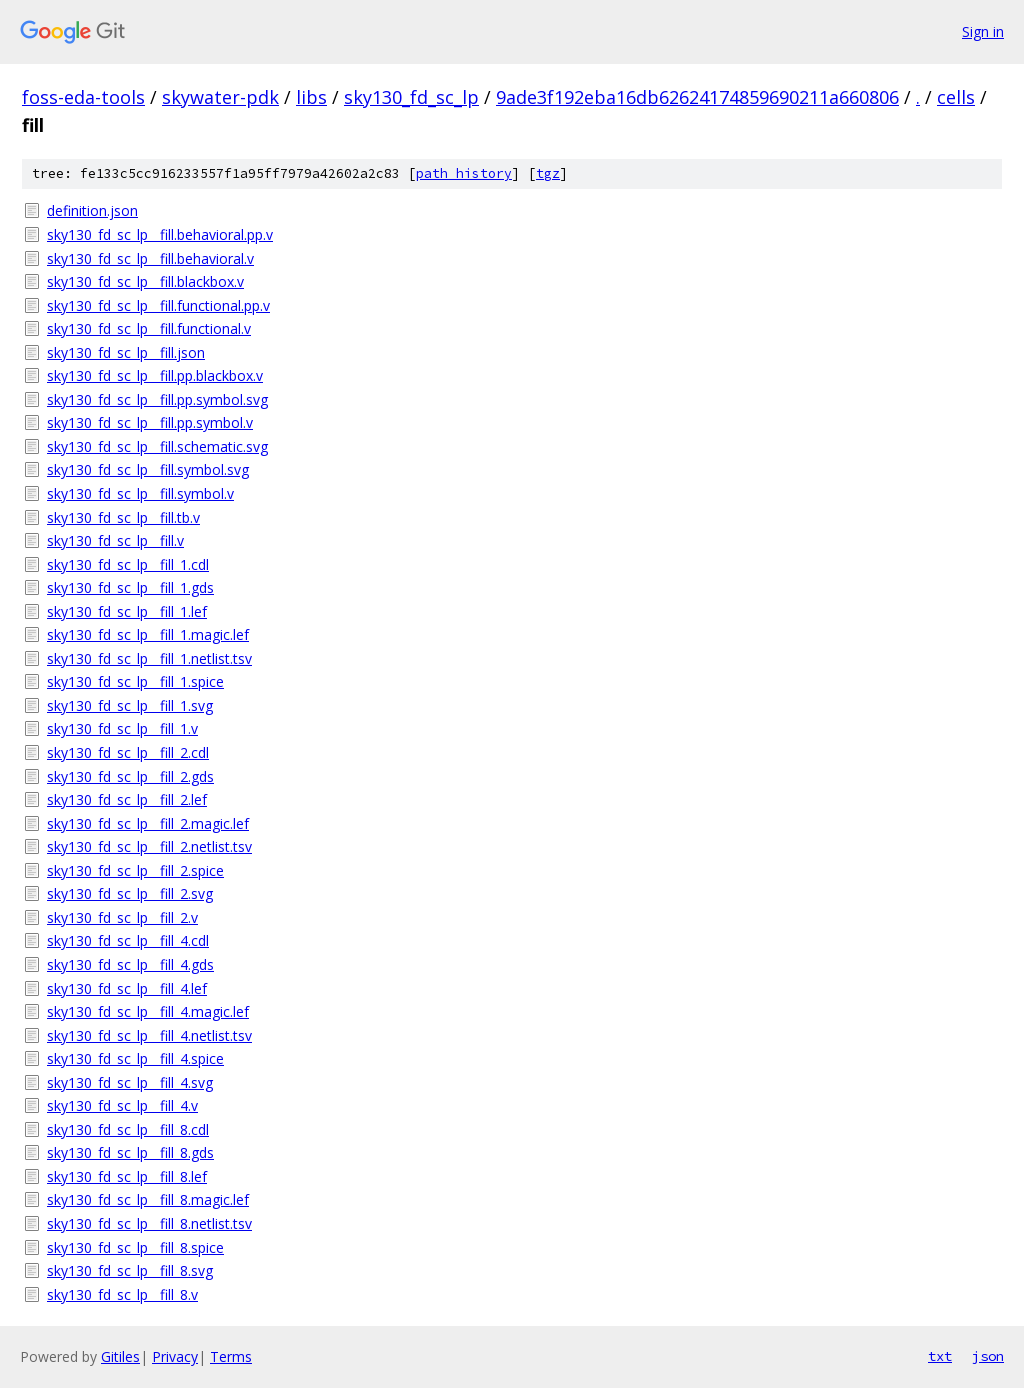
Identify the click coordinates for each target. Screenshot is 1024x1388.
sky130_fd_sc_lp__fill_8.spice (135, 1247)
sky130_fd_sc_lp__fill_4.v (122, 1105)
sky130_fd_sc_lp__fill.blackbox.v (145, 281)
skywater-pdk (220, 97)
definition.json (92, 210)
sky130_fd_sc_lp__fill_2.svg (130, 893)
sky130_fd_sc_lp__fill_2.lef (127, 799)
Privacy (175, 1356)
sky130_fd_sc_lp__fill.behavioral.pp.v (160, 234)
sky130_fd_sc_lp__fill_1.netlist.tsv (149, 658)
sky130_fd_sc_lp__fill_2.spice (135, 870)
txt (940, 1356)
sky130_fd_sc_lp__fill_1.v (122, 728)
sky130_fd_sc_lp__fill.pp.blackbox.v (155, 375)
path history (464, 173)
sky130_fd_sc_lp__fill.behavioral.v (150, 258)
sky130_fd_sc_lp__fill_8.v (122, 1294)
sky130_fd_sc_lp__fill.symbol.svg (148, 469)
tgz (548, 173)
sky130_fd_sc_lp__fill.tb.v (123, 517)
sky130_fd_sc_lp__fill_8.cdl (128, 1129)
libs (311, 97)
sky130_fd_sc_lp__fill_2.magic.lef (148, 823)
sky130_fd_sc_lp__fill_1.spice (135, 681)
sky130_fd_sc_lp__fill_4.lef (127, 988)
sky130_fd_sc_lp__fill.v (115, 540)
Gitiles (120, 1356)
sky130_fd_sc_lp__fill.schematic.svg (157, 446)
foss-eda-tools (83, 97)
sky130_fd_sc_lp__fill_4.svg (130, 1082)
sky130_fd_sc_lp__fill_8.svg (130, 1270)
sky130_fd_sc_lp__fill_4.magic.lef (148, 1011)
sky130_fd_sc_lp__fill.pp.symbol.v (150, 422)
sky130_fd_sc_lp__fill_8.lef (127, 1176)
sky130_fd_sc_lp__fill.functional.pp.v (158, 305)
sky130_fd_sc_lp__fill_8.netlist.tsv (149, 1223)
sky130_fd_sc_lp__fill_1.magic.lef (148, 634)
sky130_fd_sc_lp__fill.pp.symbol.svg (157, 399)
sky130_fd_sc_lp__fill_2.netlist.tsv (149, 846)
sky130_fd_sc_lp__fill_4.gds (130, 964)
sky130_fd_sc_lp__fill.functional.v (149, 328)
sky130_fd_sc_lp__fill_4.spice (135, 1058)
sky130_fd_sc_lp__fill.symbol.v (140, 493)
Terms (231, 1356)
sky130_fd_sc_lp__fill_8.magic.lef (148, 1199)
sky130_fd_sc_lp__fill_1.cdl (128, 564)
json (988, 1356)
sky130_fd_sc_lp (411, 97)
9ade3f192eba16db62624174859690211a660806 (697, 97)
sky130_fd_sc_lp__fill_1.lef (127, 611)
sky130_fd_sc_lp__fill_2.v (122, 917)
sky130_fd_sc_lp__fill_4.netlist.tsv (149, 1035)
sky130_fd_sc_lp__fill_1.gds (130, 587)
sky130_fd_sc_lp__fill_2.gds (130, 776)
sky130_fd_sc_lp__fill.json (126, 352)
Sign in (983, 31)
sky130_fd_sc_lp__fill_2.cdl (128, 752)
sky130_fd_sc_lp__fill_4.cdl (128, 940)
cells (956, 97)
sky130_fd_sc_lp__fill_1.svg (130, 705)
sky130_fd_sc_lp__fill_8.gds (130, 1152)
